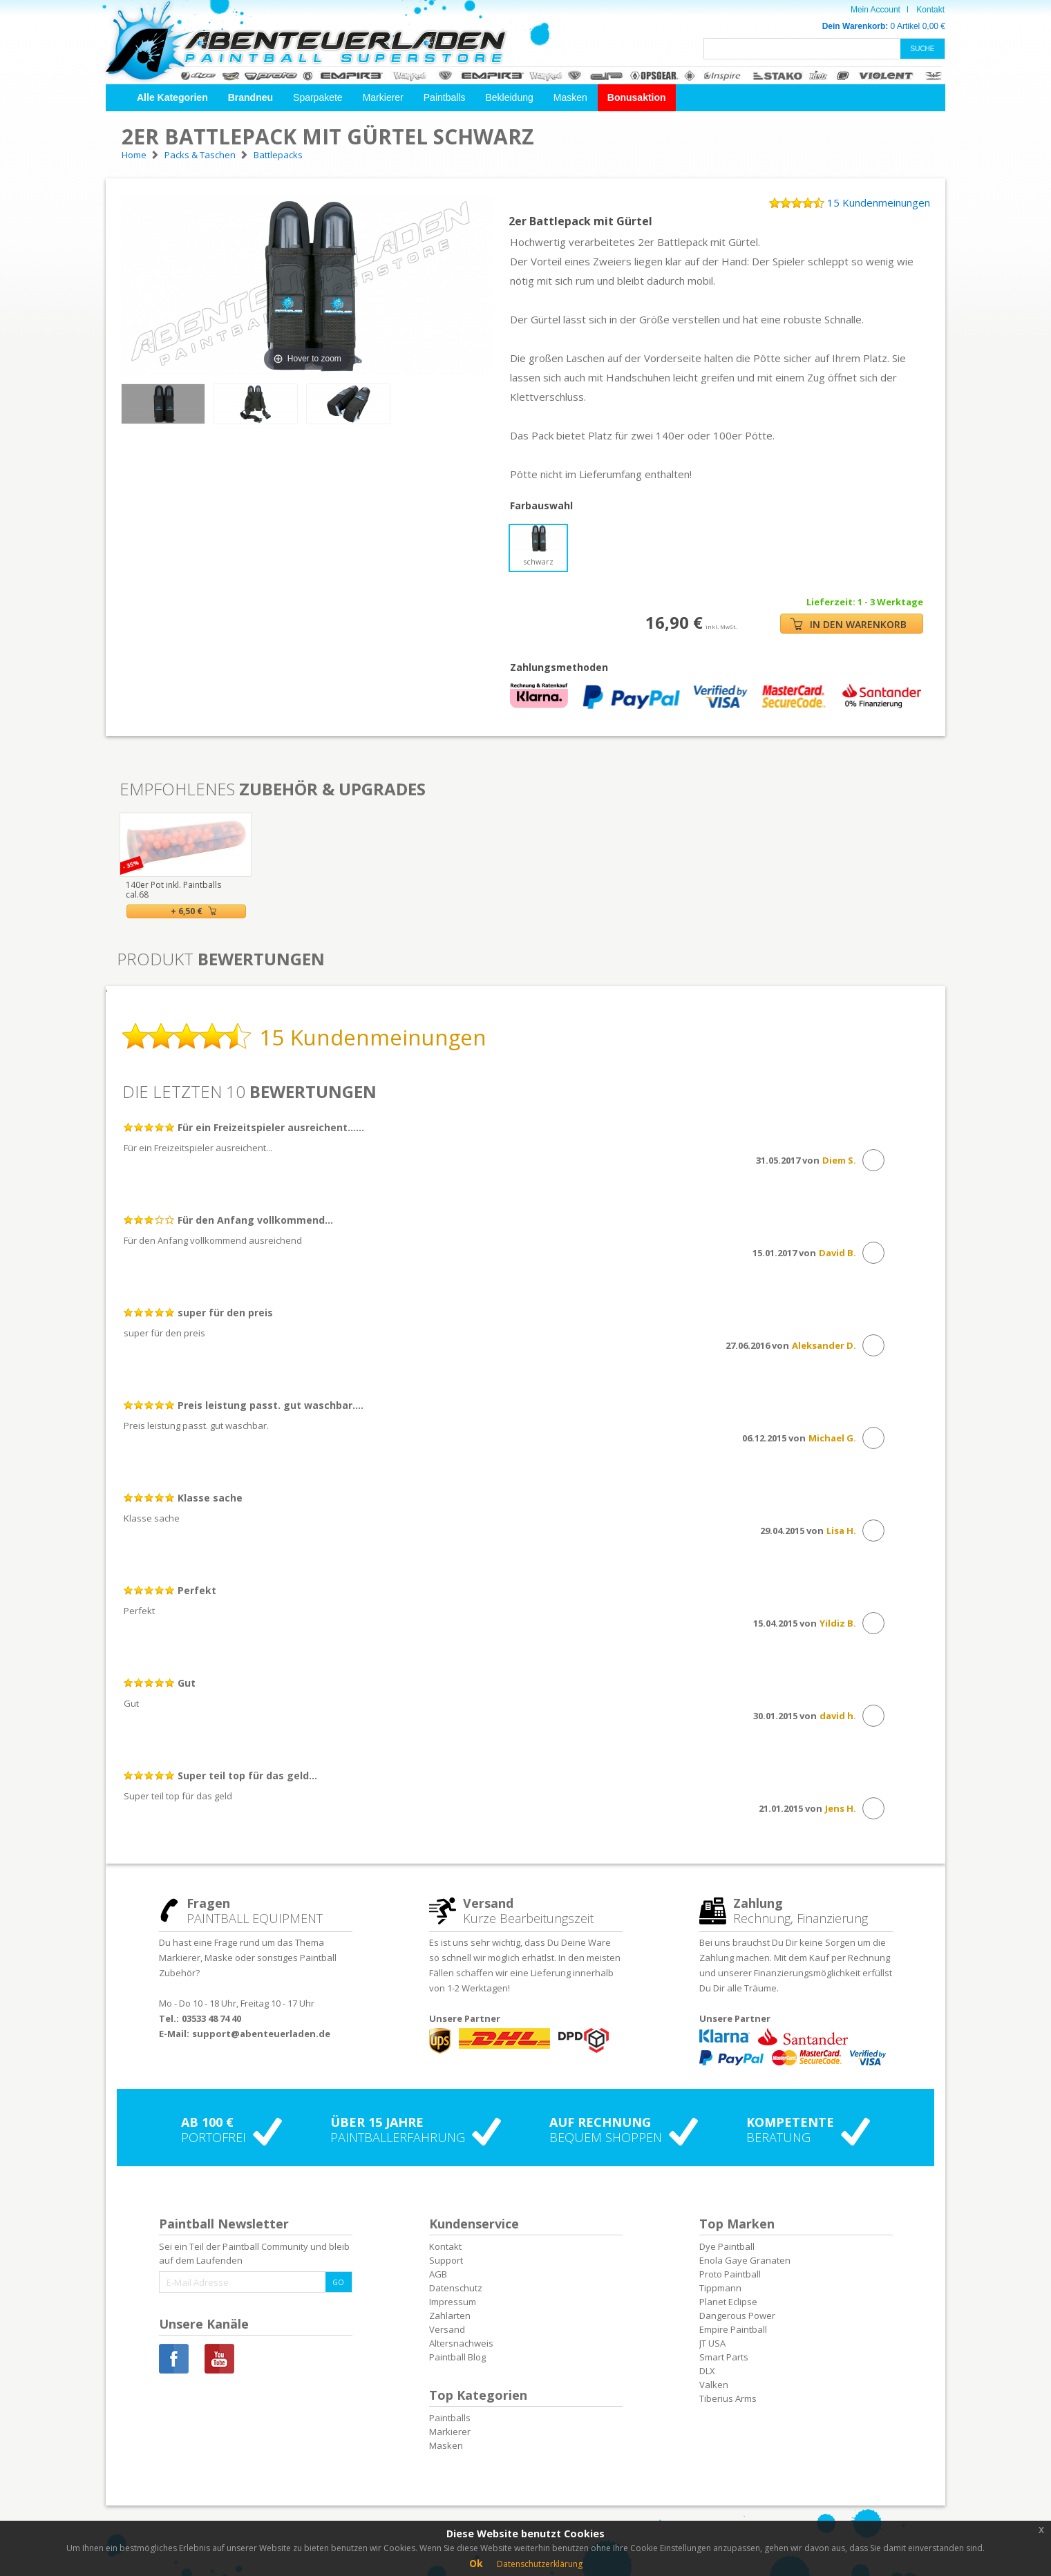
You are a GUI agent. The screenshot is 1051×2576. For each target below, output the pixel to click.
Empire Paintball (733, 2329)
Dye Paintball (727, 2246)
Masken (570, 97)
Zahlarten (450, 2315)
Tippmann (720, 2288)
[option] (186, 865)
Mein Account (875, 10)
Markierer (383, 97)
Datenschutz (455, 2288)
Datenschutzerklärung (540, 2564)
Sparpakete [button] (318, 97)
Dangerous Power (737, 2315)
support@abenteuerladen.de (261, 2033)
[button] (172, 97)
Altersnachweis (461, 2343)
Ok (476, 2563)
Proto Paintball (730, 2274)
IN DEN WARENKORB (848, 624)
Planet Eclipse (728, 2301)
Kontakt (930, 10)
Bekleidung (509, 97)
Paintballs (445, 97)
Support (446, 2260)
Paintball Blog (457, 2357)
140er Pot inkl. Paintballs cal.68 (173, 889)
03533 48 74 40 (211, 2018)
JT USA (712, 2343)
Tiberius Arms (728, 2398)
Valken (713, 2384)
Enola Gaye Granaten (744, 2260)
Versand (447, 2329)
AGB (438, 2274)
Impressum (452, 2301)
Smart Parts (723, 2357)
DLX (707, 2371)
